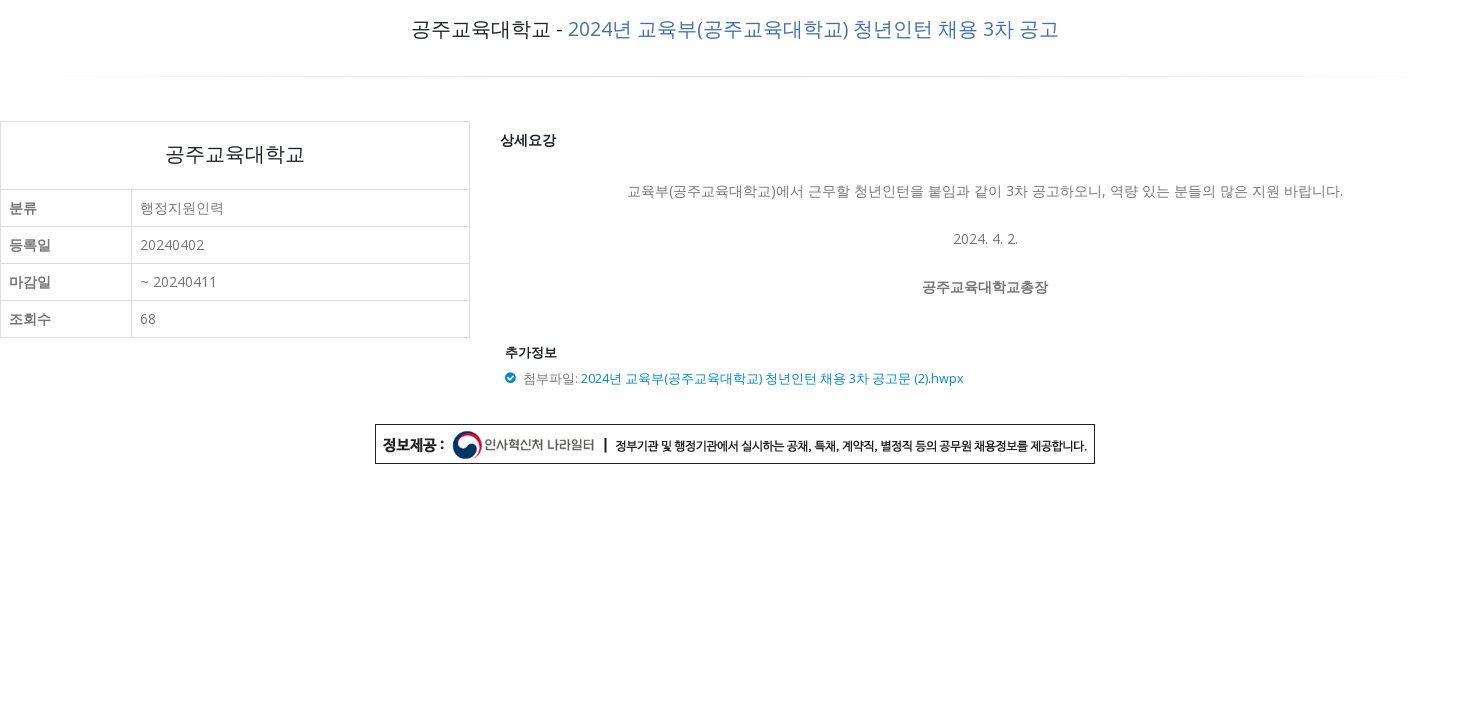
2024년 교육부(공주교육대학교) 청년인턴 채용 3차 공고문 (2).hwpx (772, 378)
